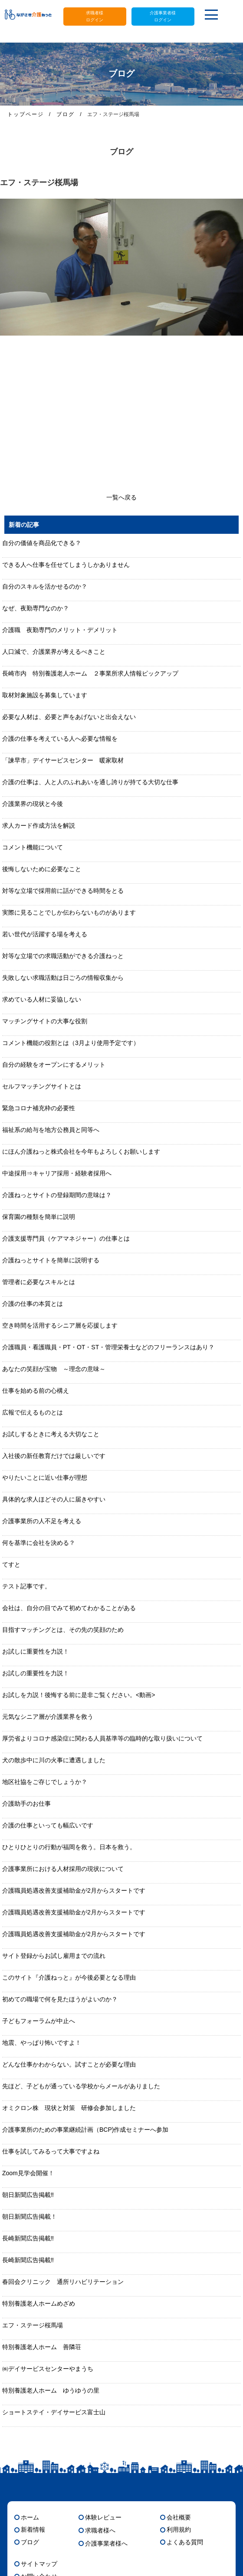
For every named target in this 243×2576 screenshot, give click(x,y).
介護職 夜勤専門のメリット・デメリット (60, 629)
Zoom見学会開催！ (28, 2173)
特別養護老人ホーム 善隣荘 (41, 2346)
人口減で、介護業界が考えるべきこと (53, 651)
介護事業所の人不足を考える (41, 1521)
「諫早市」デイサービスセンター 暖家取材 (63, 760)
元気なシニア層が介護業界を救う (47, 1716)
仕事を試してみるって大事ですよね (50, 2151)
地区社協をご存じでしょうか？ (44, 1781)
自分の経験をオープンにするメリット (53, 1064)
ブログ (65, 114)
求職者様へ (100, 2530)
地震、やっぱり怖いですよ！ (41, 2042)
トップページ (25, 114)
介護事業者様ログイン (163, 16)
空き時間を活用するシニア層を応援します (60, 1325)
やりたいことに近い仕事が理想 (44, 1477)
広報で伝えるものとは (32, 1412)
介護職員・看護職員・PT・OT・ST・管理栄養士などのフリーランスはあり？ (108, 1347)
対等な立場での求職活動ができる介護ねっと (63, 955)
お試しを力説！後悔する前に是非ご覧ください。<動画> (78, 1694)
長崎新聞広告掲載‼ (28, 2238)
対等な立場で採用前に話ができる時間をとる (63, 890)
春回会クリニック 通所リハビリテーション (63, 2281)
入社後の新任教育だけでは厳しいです (53, 1455)
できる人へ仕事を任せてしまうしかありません (66, 564)
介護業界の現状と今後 (32, 803)
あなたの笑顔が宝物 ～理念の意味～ (53, 1368)
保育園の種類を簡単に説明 (38, 1216)
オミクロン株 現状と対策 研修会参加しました (69, 2107)
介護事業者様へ (106, 2543)
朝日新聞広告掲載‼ (28, 2194)
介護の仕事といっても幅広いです (47, 1825)
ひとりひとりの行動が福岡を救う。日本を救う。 (69, 1847)
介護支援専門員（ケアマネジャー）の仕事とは (66, 1238)
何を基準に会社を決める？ (38, 1542)
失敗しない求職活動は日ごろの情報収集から (63, 977)
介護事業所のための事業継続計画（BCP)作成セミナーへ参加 (85, 2129)
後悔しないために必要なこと (41, 868)
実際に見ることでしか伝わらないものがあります (69, 912)
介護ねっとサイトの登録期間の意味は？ (57, 1194)
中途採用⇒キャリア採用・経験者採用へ (57, 1173)
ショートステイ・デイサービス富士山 (53, 2412)
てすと (11, 1564)
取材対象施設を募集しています (44, 695)
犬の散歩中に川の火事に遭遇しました (53, 1760)
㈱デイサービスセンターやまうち (47, 2368)
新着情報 (33, 2529)
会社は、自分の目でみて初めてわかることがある (69, 1607)
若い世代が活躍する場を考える (44, 934)
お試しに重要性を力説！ (35, 1651)
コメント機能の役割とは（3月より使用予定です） (70, 1042)
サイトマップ (39, 2563)
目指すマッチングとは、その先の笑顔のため (63, 1629)
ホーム (30, 2517)
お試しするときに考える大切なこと (50, 1434)
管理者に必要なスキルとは (38, 1281)
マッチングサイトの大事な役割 (44, 1021)
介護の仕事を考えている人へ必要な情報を (60, 738)
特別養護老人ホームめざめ (38, 2303)
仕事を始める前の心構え (35, 1390)
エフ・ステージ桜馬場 (32, 2325)
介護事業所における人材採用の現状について (63, 1868)
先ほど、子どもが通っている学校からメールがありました (81, 2086)
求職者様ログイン (94, 16)
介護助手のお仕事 (26, 1803)
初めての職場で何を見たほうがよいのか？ (60, 1999)
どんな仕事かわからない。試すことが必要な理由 (69, 2064)
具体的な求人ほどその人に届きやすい (53, 1499)
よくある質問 (185, 2542)
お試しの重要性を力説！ (35, 1673)
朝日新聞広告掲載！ (29, 2216)
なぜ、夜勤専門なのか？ (35, 608)
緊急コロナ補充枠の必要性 (38, 1108)
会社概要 (179, 2517)
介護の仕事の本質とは (32, 1303)
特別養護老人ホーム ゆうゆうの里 (50, 2390)
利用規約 (179, 2529)
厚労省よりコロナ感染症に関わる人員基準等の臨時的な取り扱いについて (102, 1738)
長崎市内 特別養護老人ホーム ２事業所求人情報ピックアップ (90, 673)
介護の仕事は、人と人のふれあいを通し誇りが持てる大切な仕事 (90, 782)
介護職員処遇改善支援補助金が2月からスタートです (73, 1890)
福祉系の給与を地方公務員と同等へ (50, 1129)
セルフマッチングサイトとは (41, 1086)
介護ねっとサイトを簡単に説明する (50, 1260)
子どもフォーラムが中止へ (38, 2020)
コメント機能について (32, 847)
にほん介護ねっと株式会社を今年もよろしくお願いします (81, 1151)
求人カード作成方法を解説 (38, 825)
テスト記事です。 (26, 1586)
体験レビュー (103, 2517)
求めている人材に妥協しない (41, 999)
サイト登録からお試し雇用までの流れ (53, 1955)
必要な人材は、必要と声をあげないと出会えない (69, 716)
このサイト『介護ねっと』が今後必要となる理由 (69, 1977)
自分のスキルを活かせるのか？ (44, 586)
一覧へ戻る (121, 497)
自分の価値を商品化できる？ (41, 542)
